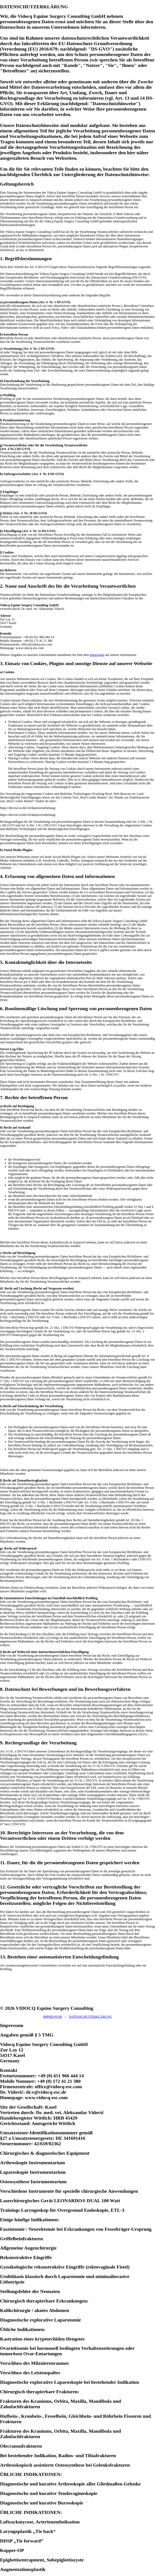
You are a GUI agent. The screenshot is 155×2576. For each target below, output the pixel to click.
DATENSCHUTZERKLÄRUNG (90, 2016)
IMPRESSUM (52, 2016)
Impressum (97, 655)
